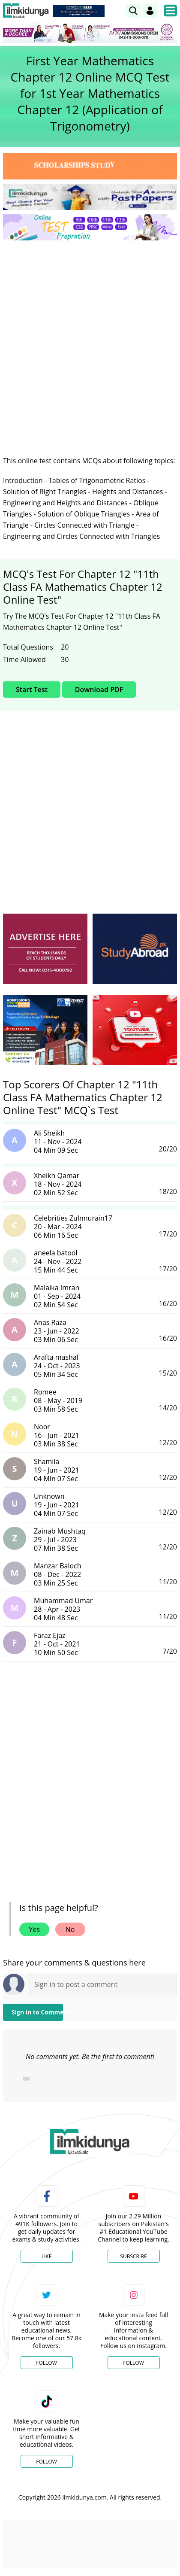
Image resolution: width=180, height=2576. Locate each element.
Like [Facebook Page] (47, 2256)
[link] (133, 10)
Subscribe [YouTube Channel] (133, 2256)
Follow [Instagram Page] (133, 2362)
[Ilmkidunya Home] (26, 10)
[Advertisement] (90, 341)
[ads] (45, 949)
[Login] (150, 10)
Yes (34, 1929)
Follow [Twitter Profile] (46, 2362)
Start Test (32, 689)
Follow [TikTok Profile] (46, 2461)
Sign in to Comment (37, 2012)
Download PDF (99, 689)
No (70, 1929)
